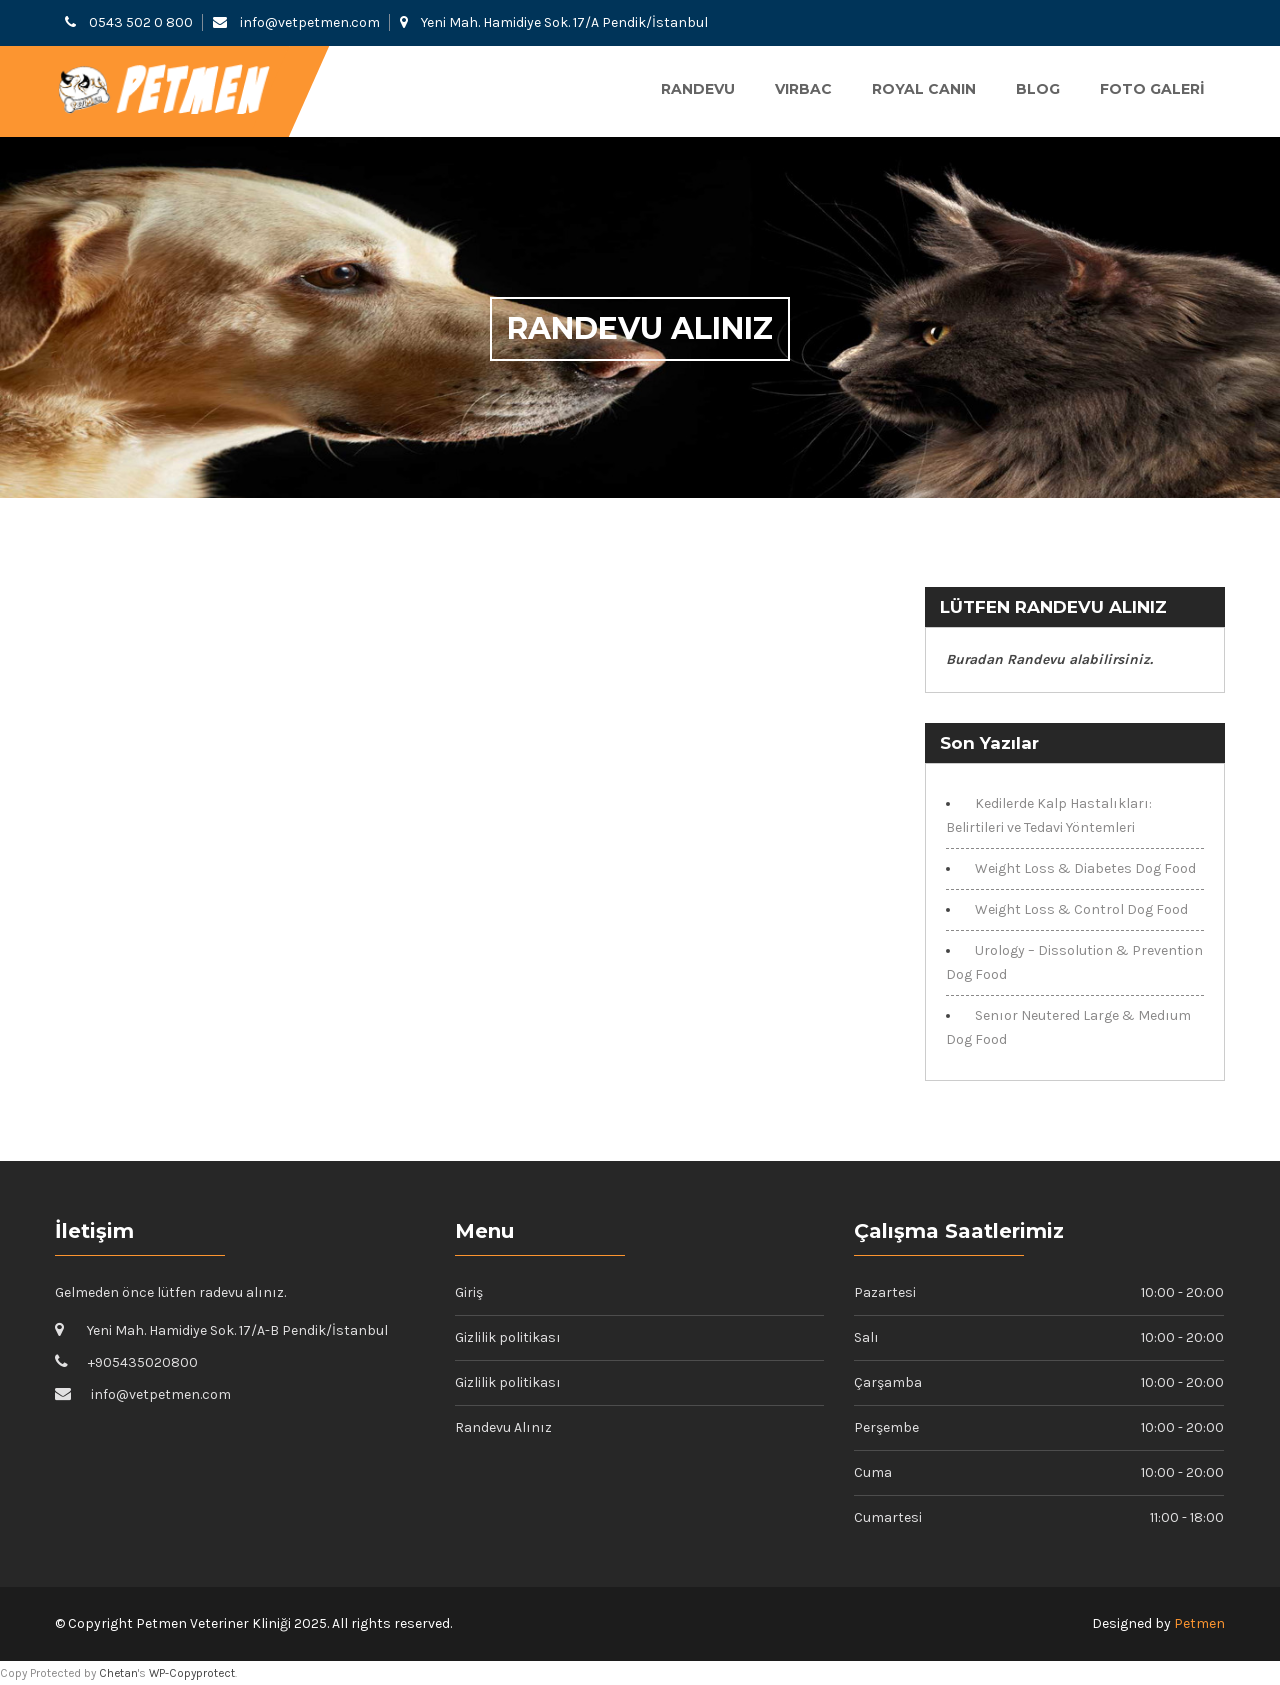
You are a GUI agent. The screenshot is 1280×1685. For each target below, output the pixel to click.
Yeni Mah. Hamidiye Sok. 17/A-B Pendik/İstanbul (237, 1330)
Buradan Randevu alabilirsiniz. (1049, 659)
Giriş (469, 1292)
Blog (1038, 89)
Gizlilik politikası (508, 1337)
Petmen (1199, 1623)
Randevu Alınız (503, 1427)
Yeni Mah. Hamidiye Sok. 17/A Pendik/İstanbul (564, 22)
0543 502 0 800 (141, 22)
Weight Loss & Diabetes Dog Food (1085, 868)
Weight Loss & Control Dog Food (1081, 909)
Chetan (118, 1673)
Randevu (698, 89)
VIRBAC (803, 89)
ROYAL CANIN (924, 89)
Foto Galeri (1152, 89)
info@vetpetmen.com (310, 22)
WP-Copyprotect (192, 1673)
